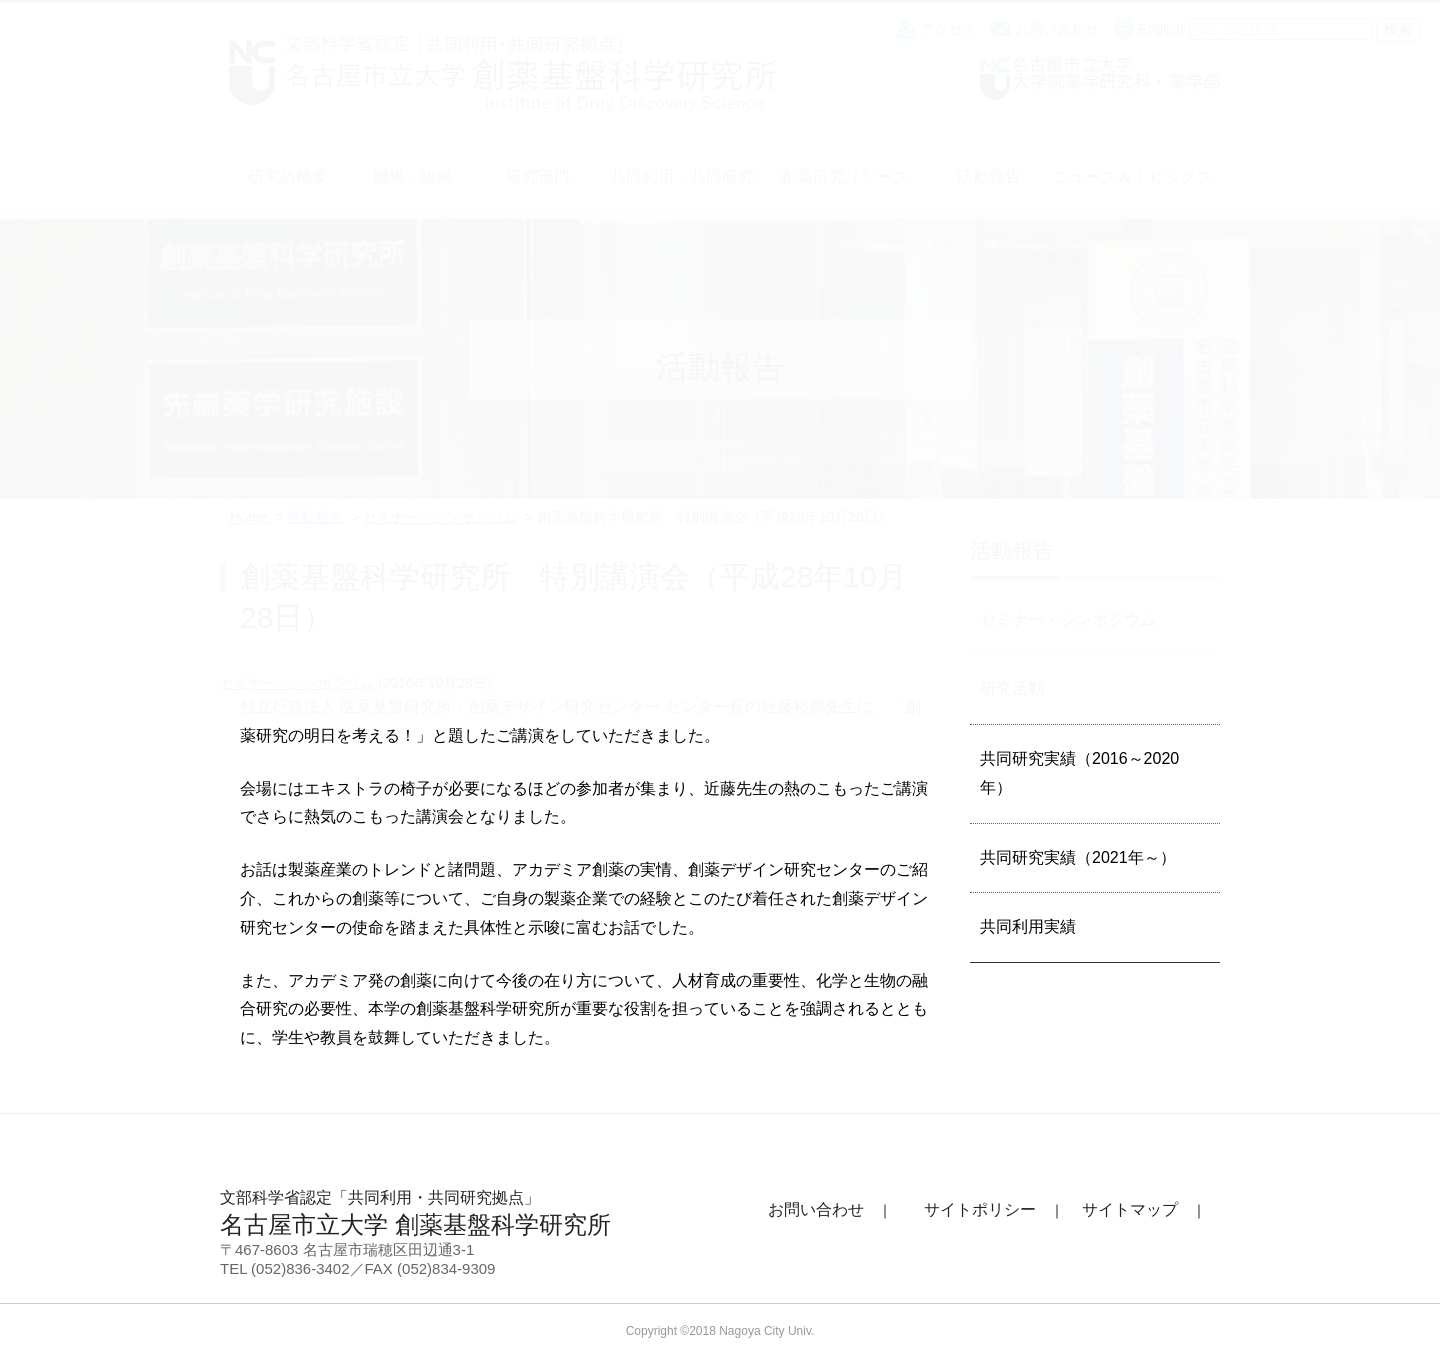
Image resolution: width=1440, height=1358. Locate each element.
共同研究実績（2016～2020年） (1079, 773)
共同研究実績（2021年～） (1078, 857)
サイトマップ (1130, 1209)
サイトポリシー (980, 1209)
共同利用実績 (1028, 926)
